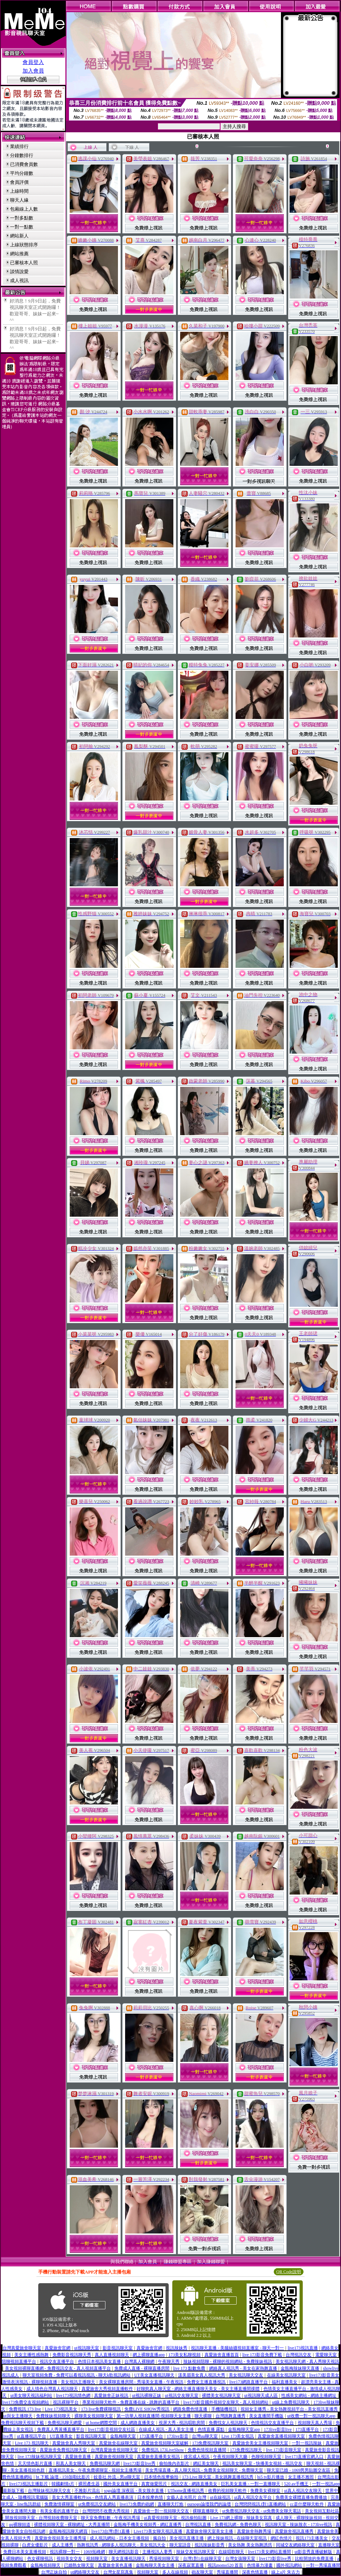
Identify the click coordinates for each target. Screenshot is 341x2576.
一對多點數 (21, 218)
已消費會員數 (24, 164)
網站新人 (19, 235)
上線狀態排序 (24, 244)
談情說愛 (19, 271)
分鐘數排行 (21, 155)
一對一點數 (21, 227)
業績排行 (19, 146)
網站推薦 (19, 253)
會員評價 (19, 182)
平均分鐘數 (21, 173)
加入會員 (33, 71)
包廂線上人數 (24, 209)
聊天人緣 (19, 200)
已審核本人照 (24, 262)
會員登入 (33, 62)
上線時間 (19, 191)
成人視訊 (19, 280)
